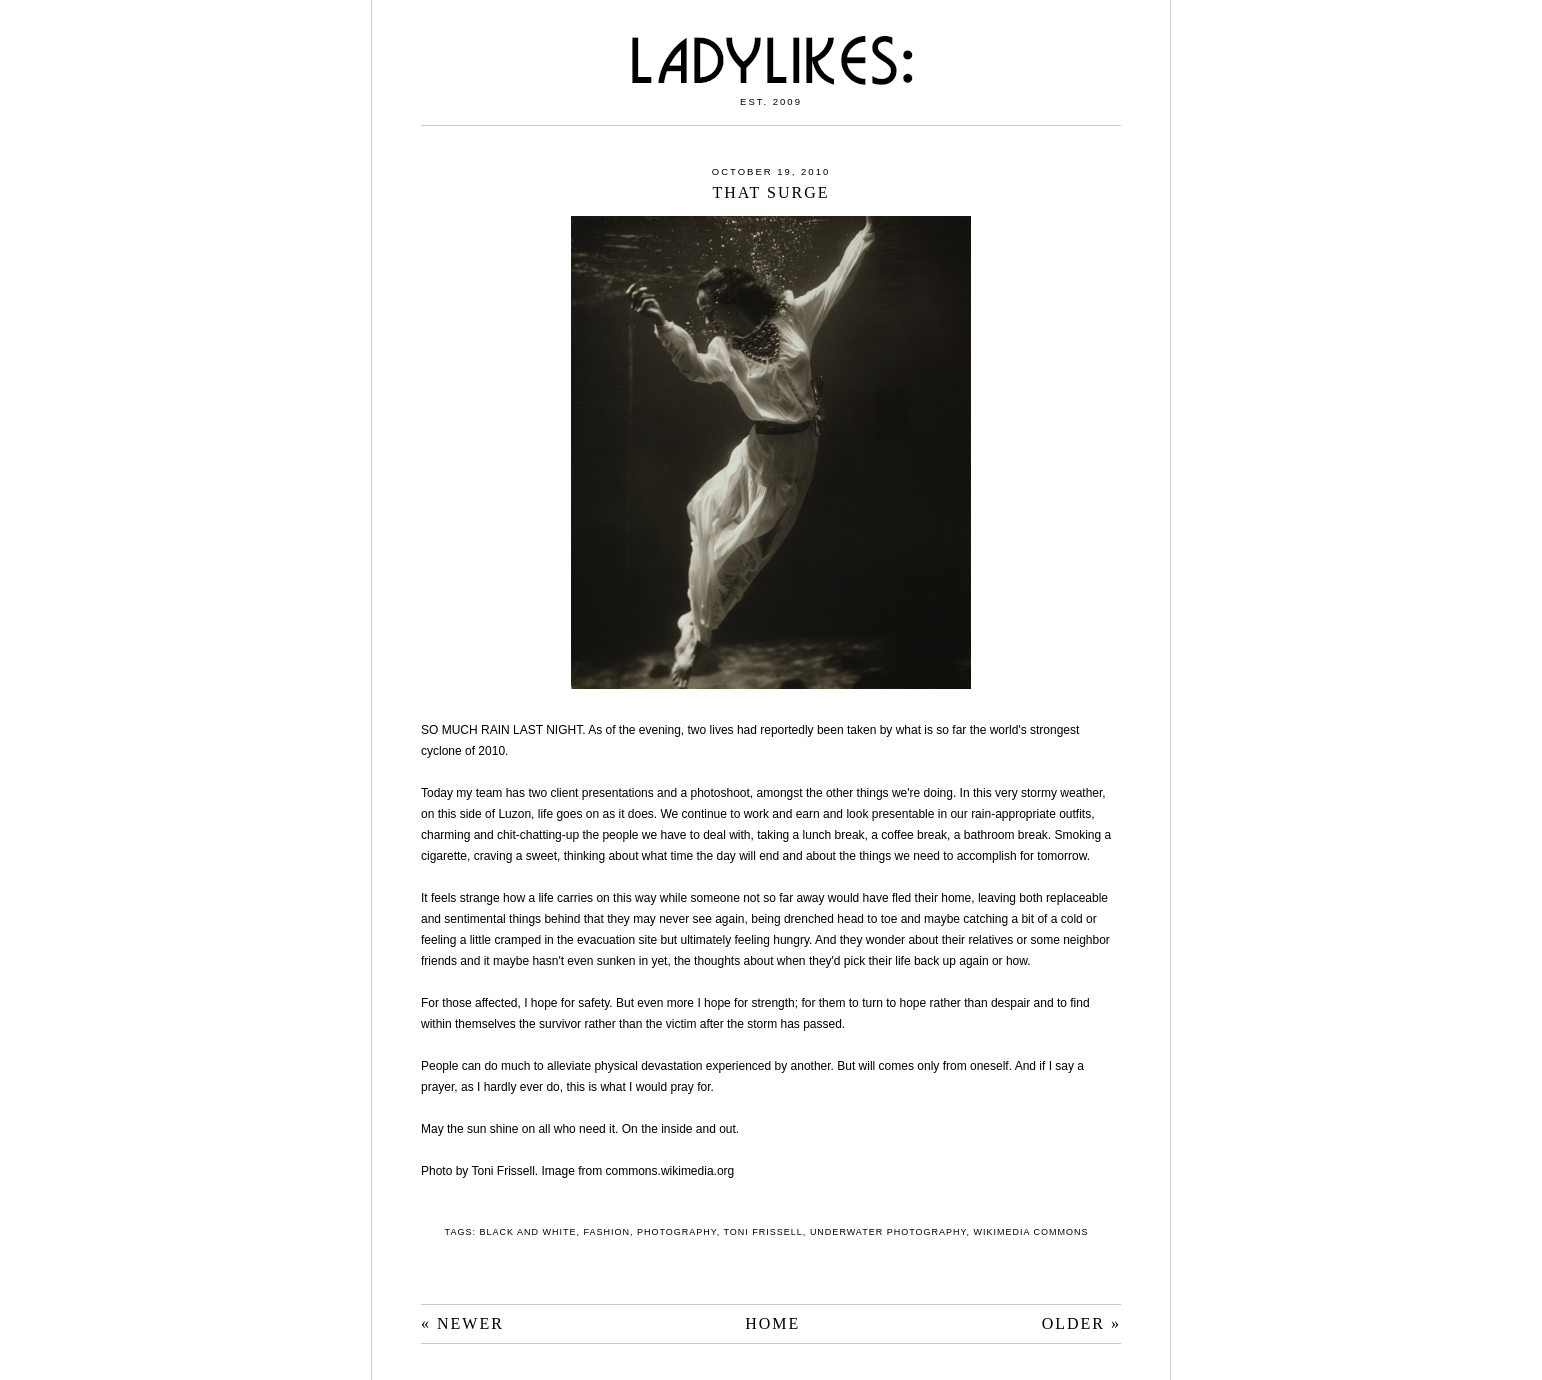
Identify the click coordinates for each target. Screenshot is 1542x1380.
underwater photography (888, 1232)
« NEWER (462, 1323)
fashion (606, 1232)
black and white (527, 1232)
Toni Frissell (763, 1232)
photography (677, 1232)
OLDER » (1081, 1323)
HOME (772, 1323)
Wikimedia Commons (1030, 1232)
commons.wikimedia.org (670, 1171)
